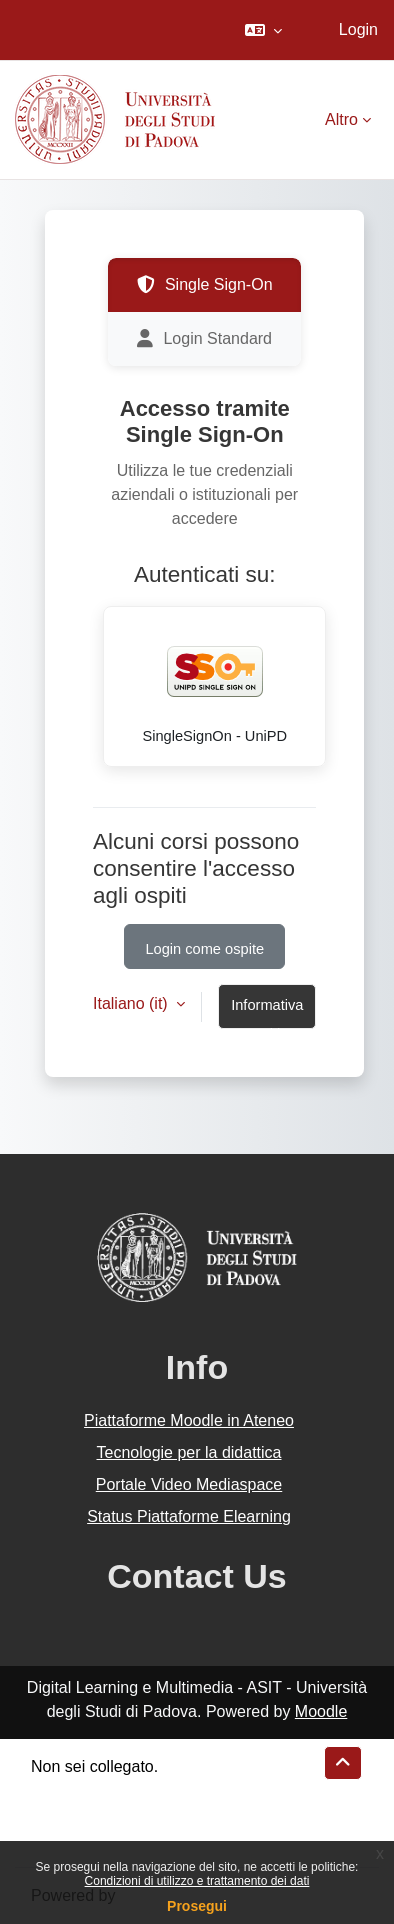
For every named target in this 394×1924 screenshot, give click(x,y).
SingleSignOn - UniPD (215, 683)
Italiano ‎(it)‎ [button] (132, 1003)
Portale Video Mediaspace (189, 1484)
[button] (263, 30)
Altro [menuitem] (341, 119)
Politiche (61, 1814)
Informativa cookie (267, 1013)
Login (358, 29)
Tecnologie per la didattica (188, 1452)
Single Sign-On (205, 285)
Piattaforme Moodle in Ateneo (189, 1420)
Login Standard (204, 339)
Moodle (321, 1711)
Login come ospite (204, 949)
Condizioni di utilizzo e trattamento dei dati (197, 1881)
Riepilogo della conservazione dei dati (165, 1790)
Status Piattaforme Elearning (189, 1516)
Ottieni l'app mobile (99, 1838)
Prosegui (197, 1906)
